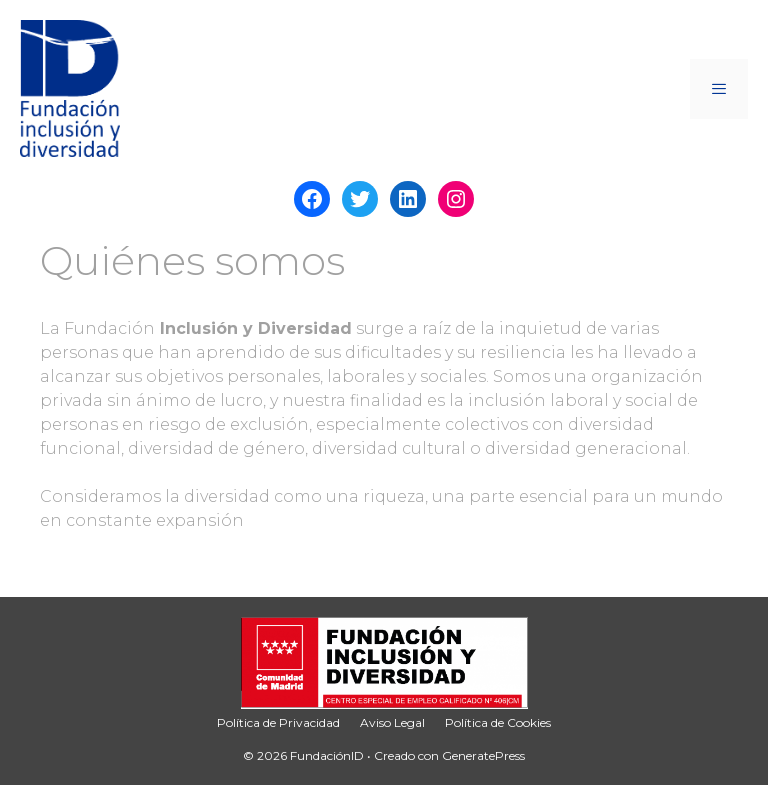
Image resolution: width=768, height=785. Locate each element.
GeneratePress (483, 755)
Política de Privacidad (278, 722)
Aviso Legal (392, 722)
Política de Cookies (498, 722)
